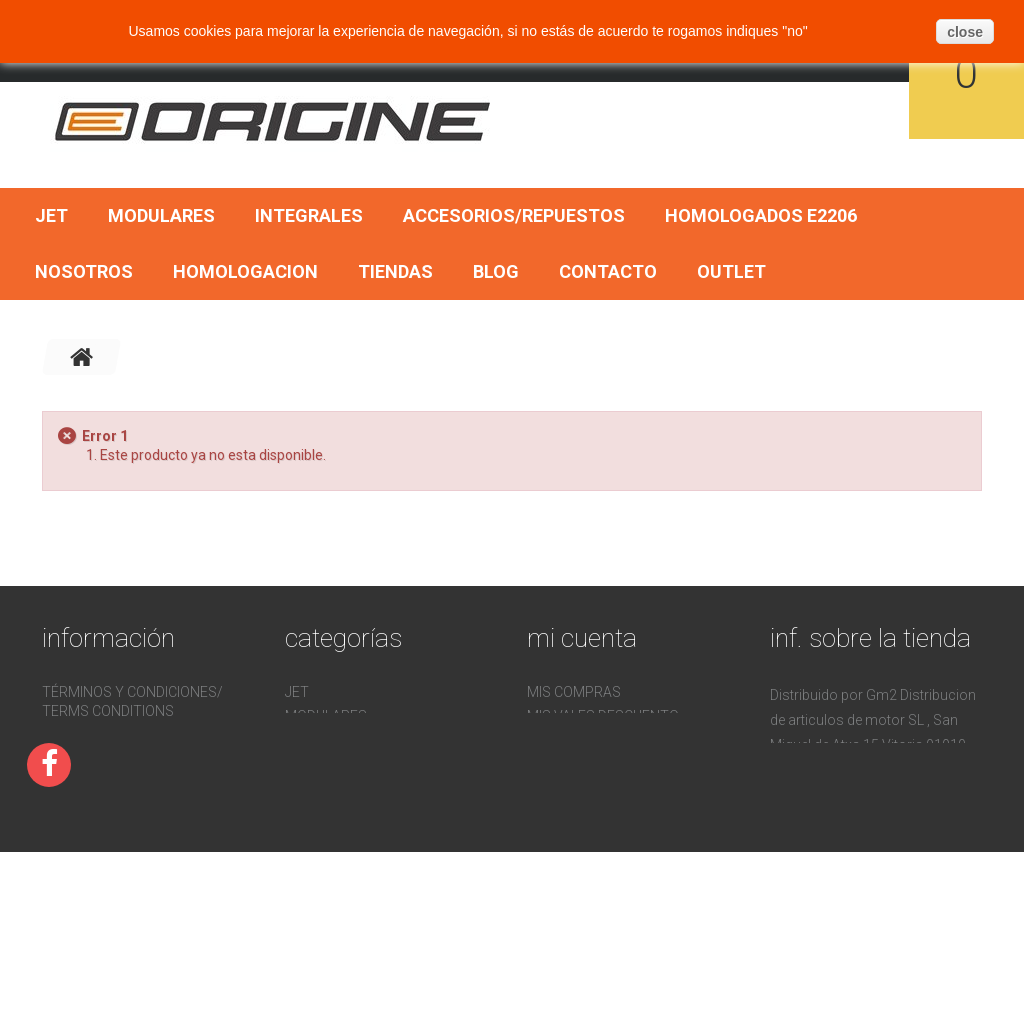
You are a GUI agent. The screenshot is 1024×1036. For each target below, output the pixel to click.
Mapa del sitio (93, 855)
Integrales (309, 215)
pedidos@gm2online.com (861, 891)
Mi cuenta (582, 638)
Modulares (161, 215)
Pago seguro (89, 735)
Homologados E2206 (761, 215)
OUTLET (731, 271)
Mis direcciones (584, 740)
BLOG (496, 271)
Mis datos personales (608, 764)
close (965, 32)
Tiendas (395, 271)
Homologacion (245, 271)
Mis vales (561, 788)
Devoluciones (92, 807)
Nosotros (84, 271)
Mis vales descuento (603, 716)
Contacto (608, 271)
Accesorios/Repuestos (514, 215)
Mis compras (574, 692)
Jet (51, 215)
